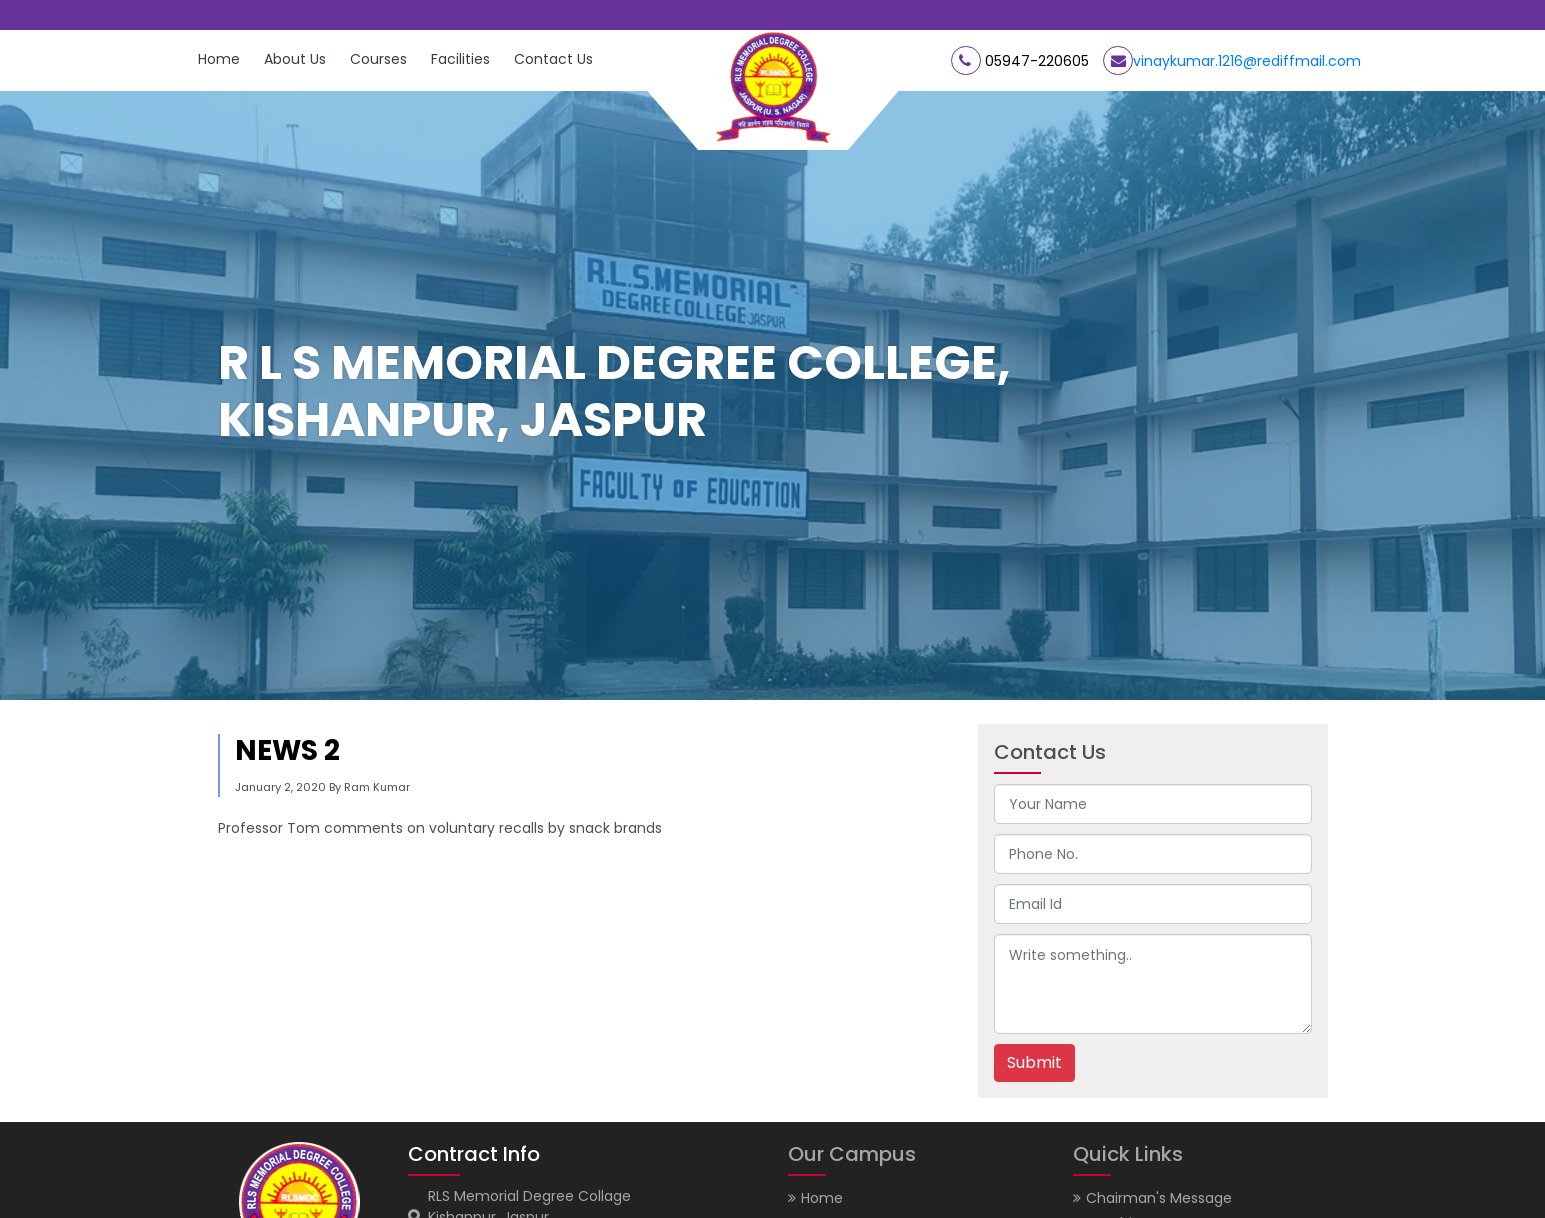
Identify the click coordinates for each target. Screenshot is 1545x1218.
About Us (295, 59)
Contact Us (553, 59)
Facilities (460, 59)
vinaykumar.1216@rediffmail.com (1247, 61)
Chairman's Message (1152, 1198)
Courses (378, 59)
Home (219, 59)
